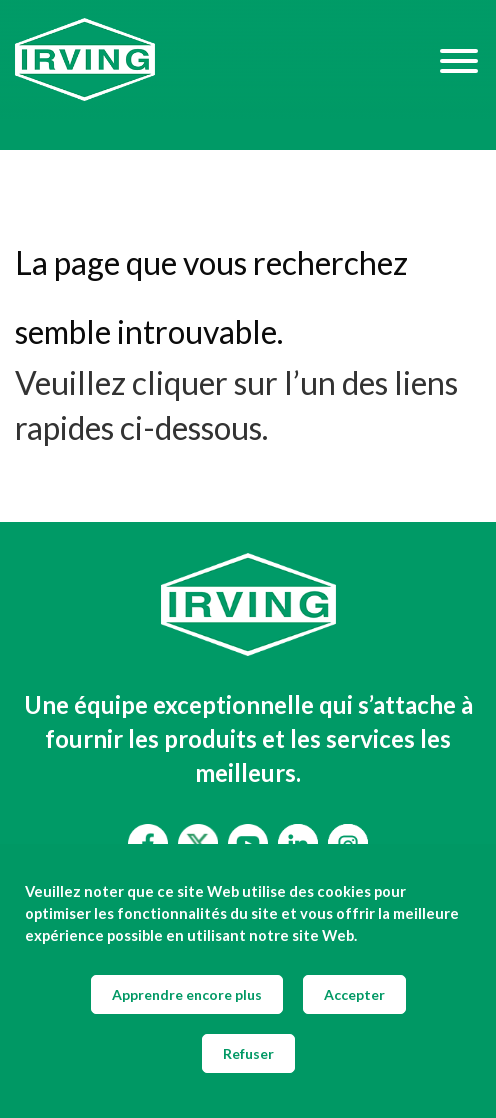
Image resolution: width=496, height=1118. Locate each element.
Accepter (354, 994)
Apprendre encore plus (187, 994)
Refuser (248, 1053)
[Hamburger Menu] (459, 60)
